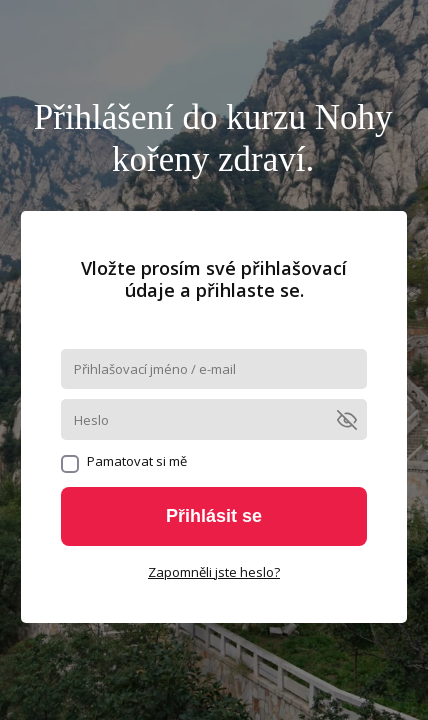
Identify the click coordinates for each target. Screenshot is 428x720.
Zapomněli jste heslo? (214, 572)
